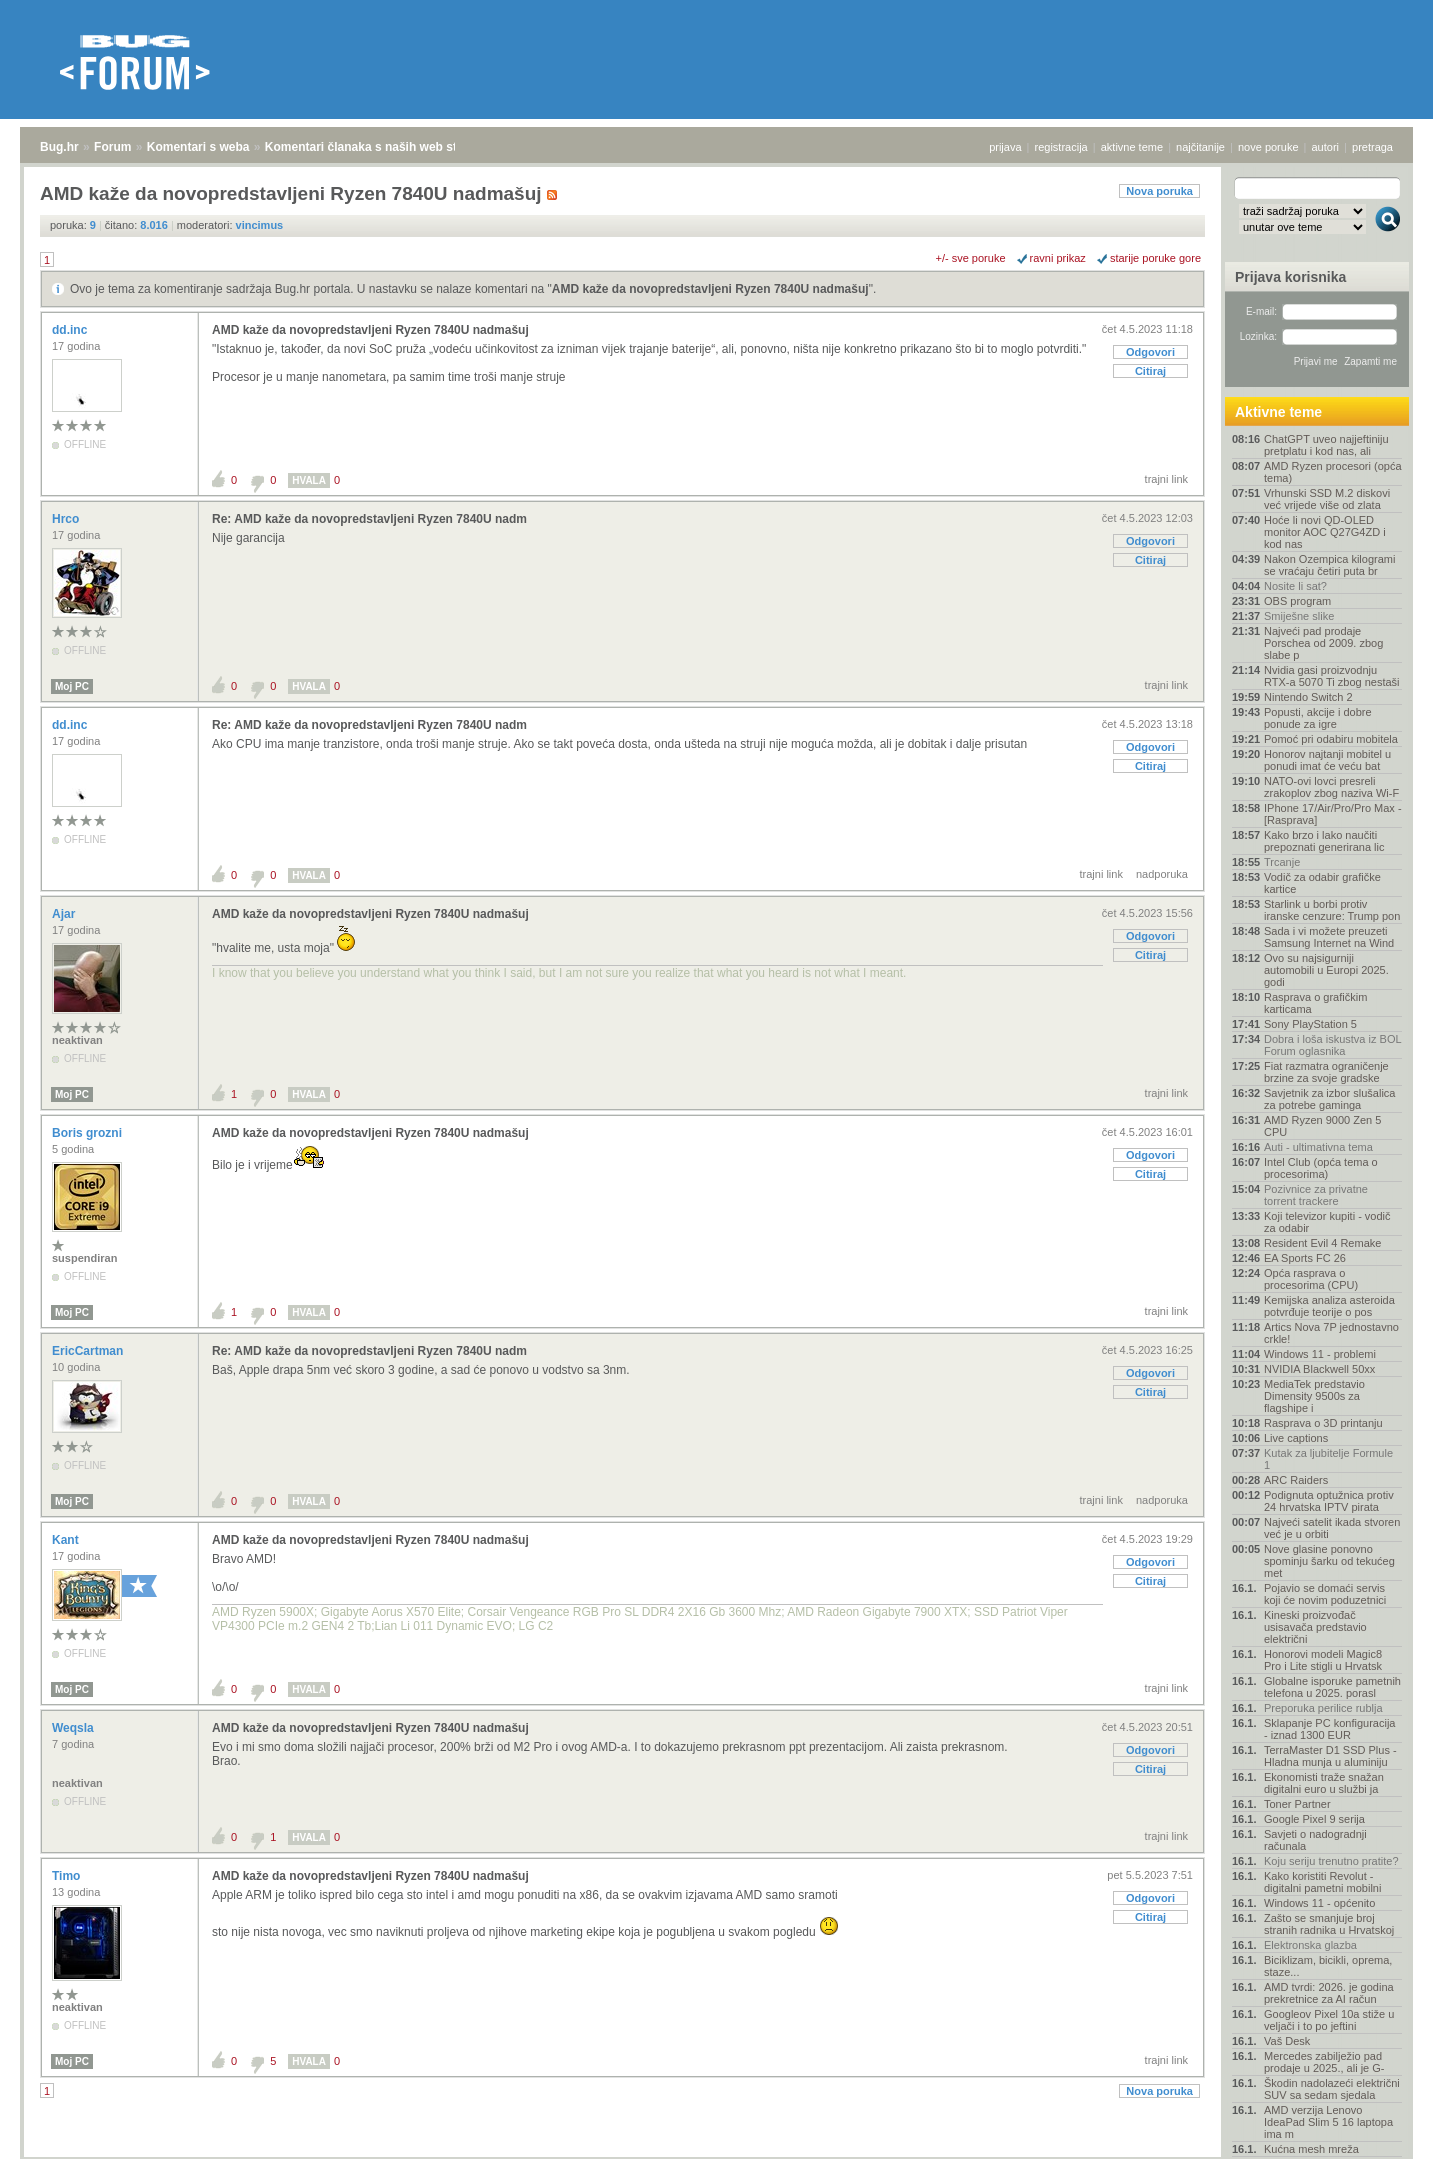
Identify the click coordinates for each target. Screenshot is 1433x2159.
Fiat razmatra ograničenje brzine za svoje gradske (1326, 1072)
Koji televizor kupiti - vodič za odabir (1327, 1222)
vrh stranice (1378, 2130)
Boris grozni (88, 1133)
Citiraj (1150, 371)
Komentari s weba (198, 147)
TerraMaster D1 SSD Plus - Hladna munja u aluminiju (1330, 1756)
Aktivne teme (1278, 412)
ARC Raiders (1296, 1480)
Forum (112, 147)
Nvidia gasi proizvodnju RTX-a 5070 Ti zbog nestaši (1332, 676)
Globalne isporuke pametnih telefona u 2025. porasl (1332, 1687)
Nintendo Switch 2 (1308, 697)
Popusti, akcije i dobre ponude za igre (1318, 718)
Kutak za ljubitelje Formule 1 (1328, 1459)
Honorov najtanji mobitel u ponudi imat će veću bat (1327, 760)
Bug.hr (59, 147)
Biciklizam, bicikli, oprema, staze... (1328, 1966)
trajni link (1166, 479)
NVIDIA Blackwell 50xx (1319, 1369)
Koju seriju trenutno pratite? (1331, 1861)
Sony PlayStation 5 (1310, 1024)
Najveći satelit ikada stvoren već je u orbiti (1332, 1528)
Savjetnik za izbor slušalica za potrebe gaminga (1329, 1099)
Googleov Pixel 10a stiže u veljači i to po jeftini (1329, 2020)
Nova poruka (1159, 191)
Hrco (67, 519)
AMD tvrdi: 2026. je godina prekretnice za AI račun (1329, 1993)
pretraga (1372, 147)
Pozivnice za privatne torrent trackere (1316, 1195)
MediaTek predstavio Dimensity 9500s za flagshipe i (1314, 1396)
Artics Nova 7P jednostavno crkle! (1331, 1333)
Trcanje (1282, 862)
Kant (67, 1540)
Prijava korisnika (1290, 277)
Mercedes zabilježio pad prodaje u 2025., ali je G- (1324, 2062)
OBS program (1297, 601)
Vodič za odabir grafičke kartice (1322, 883)
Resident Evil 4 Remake (1322, 1243)
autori (1326, 147)
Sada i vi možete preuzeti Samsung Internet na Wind (1329, 937)
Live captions (1296, 1438)
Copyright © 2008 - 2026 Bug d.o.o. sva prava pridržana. (717, 2153)
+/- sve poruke (971, 258)
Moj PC (72, 686)
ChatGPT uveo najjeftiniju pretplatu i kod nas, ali (1326, 445)
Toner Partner (1297, 1804)
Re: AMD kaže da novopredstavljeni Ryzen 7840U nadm (369, 519)
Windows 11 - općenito (1319, 1903)
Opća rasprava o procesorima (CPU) (1311, 1279)
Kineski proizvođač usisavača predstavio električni (1315, 1627)
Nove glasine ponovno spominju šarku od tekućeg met (1329, 1561)
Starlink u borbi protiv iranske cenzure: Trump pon (1332, 910)
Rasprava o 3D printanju (1323, 1423)
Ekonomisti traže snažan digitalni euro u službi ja (1324, 1783)
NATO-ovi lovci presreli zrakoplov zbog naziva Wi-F (1331, 787)
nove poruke (1268, 147)
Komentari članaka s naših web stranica (378, 147)
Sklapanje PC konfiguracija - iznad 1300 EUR (1329, 1729)
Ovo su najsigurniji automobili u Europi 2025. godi (1326, 970)
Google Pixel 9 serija (1314, 1819)
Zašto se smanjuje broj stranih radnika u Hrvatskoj (1329, 1924)
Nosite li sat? (1295, 586)
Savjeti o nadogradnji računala (1315, 1840)
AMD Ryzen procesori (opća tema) (1333, 472)
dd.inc (71, 330)
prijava (1005, 147)
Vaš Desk (1287, 2041)
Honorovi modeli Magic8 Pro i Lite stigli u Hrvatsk (1323, 1660)
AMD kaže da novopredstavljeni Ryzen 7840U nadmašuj (710, 289)
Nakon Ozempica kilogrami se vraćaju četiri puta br (1329, 565)
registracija (1061, 147)
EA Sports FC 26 (1305, 1258)
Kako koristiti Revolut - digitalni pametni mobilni (1322, 1882)
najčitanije (1200, 147)
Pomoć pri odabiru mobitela (1331, 739)
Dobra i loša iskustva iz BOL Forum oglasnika (1332, 1045)
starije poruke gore (1155, 258)
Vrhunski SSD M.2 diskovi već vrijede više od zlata (1327, 499)
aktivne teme (1132, 147)
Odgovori (1150, 352)
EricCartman (89, 1351)
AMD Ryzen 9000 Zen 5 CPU (1322, 1126)
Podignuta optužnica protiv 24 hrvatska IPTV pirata (1329, 1501)
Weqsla (74, 1728)
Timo (68, 1876)
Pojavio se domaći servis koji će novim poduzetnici (1325, 1594)
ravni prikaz (1058, 258)
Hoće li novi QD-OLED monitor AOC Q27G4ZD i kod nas (1325, 532)
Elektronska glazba (1310, 1945)
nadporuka (1162, 874)
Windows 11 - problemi (1320, 1354)
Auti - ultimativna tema (1318, 1147)
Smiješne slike (1299, 616)
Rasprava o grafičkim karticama (1315, 1003)
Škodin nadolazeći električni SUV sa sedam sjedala (1332, 2089)
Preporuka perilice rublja (1323, 1708)
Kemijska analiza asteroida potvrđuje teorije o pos (1329, 1306)
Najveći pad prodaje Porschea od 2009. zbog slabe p (1323, 643)
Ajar (65, 914)
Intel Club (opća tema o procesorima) (1321, 1168)
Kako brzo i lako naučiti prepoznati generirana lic (1324, 841)
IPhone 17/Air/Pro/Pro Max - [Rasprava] (1333, 814)
